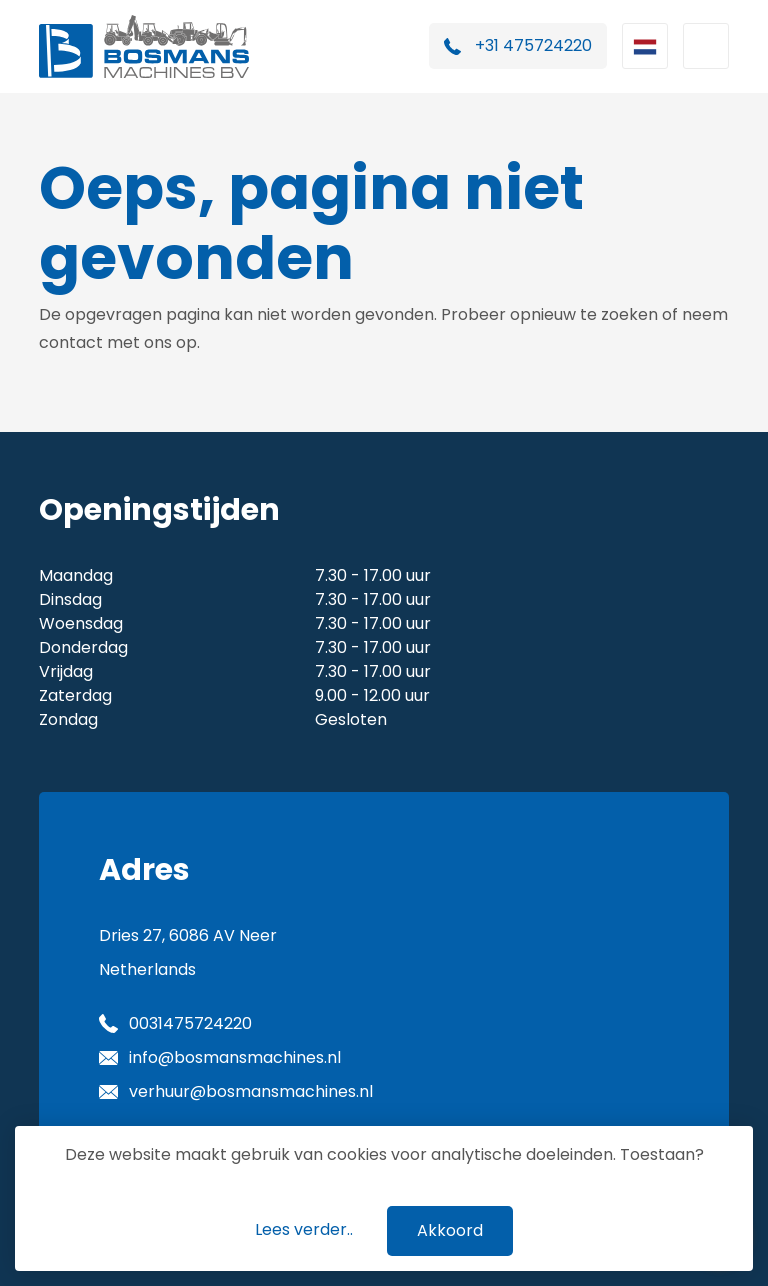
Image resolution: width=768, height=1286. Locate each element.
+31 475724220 (533, 45)
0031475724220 (190, 1023)
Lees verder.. (304, 1229)
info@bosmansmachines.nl (235, 1057)
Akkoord (450, 1230)
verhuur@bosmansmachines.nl (251, 1091)
